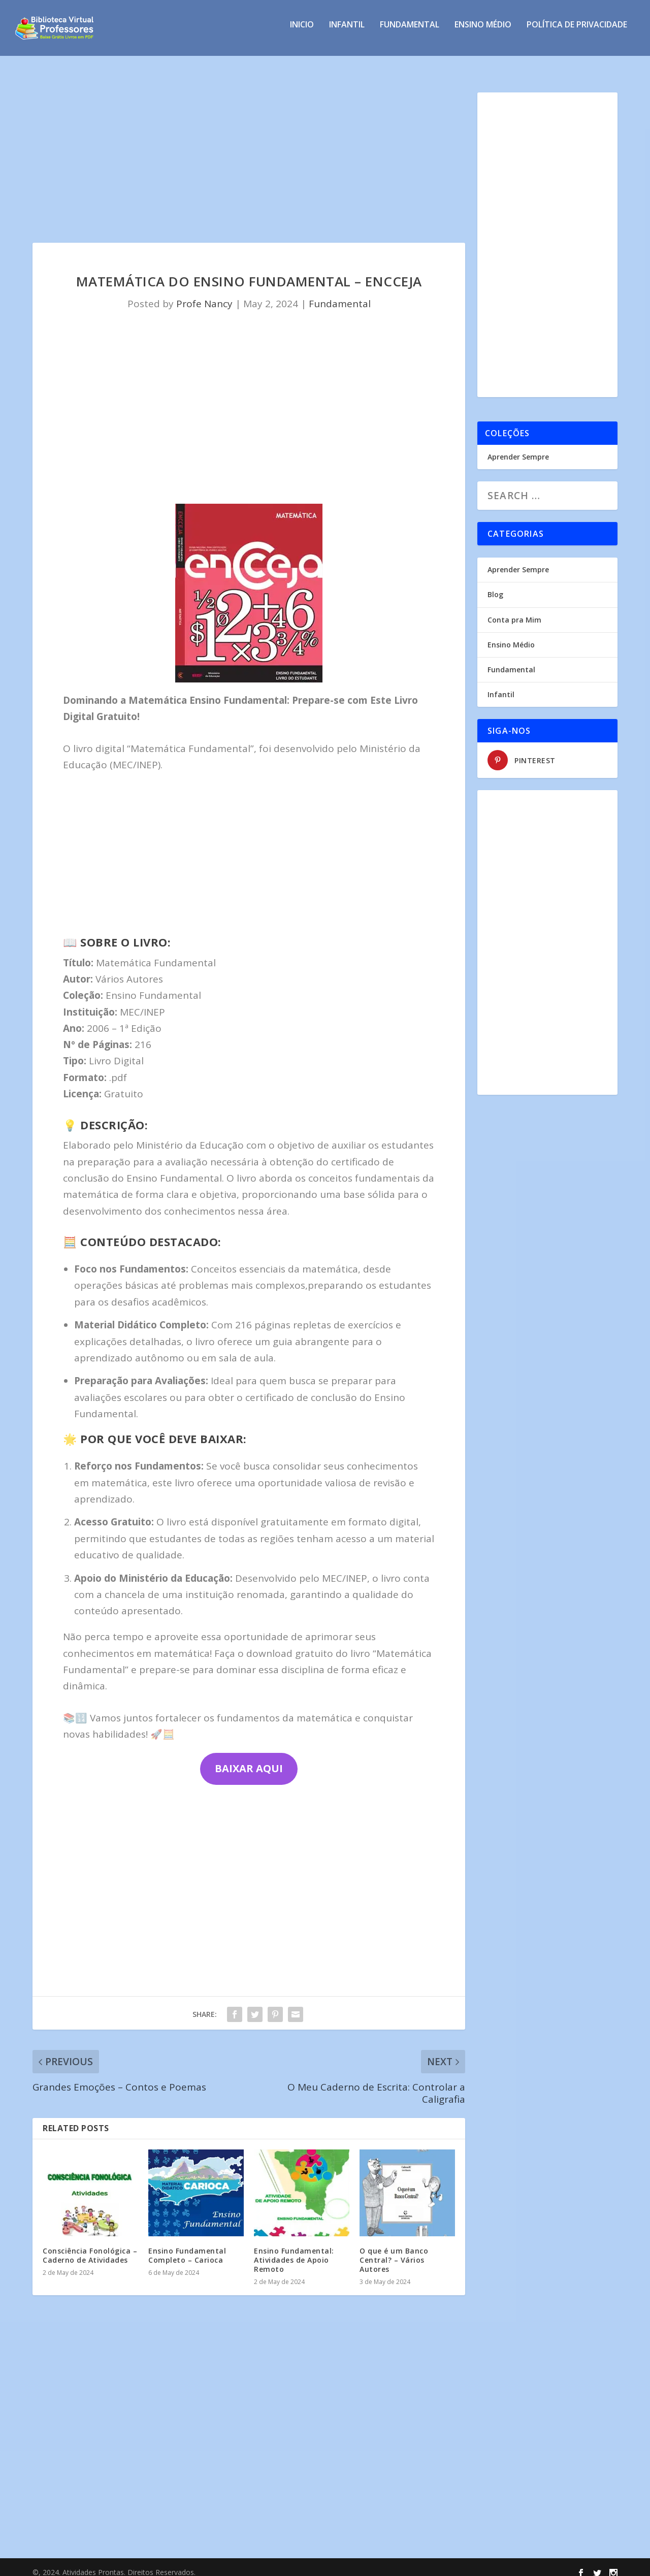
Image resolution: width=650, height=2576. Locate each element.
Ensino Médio (482, 32)
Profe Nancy (204, 294)
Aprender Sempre (518, 447)
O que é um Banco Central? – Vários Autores (394, 2251)
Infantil (347, 32)
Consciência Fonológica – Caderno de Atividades (90, 2246)
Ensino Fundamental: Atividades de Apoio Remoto (294, 2251)
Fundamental (409, 32)
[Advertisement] (248, 158)
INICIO (302, 32)
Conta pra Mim (514, 610)
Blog (495, 585)
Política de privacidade (577, 32)
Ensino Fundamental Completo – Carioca (187, 2246)
